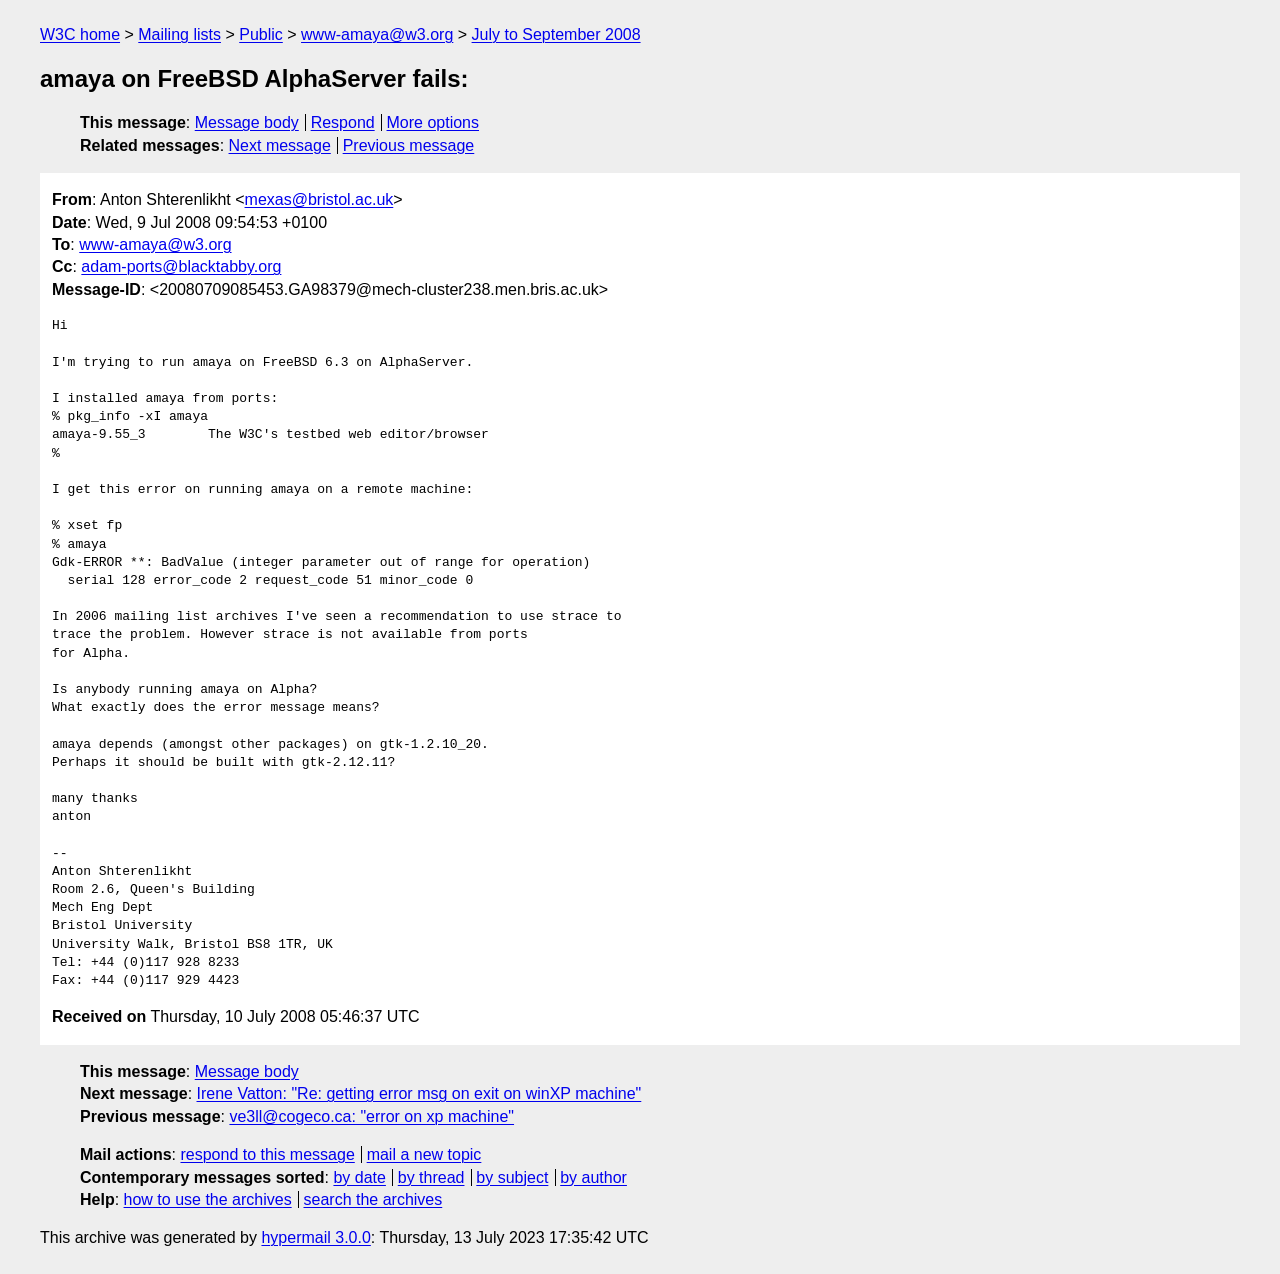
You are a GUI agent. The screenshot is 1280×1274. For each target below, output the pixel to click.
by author (593, 1177)
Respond (343, 122)
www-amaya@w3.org (377, 34)
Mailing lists (179, 34)
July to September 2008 (556, 34)
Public (261, 34)
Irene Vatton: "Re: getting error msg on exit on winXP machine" (419, 1093)
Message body (247, 122)
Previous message (409, 145)
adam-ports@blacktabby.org (181, 266)
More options (433, 122)
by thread (431, 1177)
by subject (512, 1177)
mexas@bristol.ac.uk (319, 199)
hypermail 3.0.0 (315, 1237)
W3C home (80, 34)
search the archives (373, 1199)
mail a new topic (424, 1154)
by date (359, 1177)
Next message (280, 145)
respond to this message (267, 1154)
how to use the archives (208, 1199)
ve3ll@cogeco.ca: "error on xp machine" (371, 1116)
